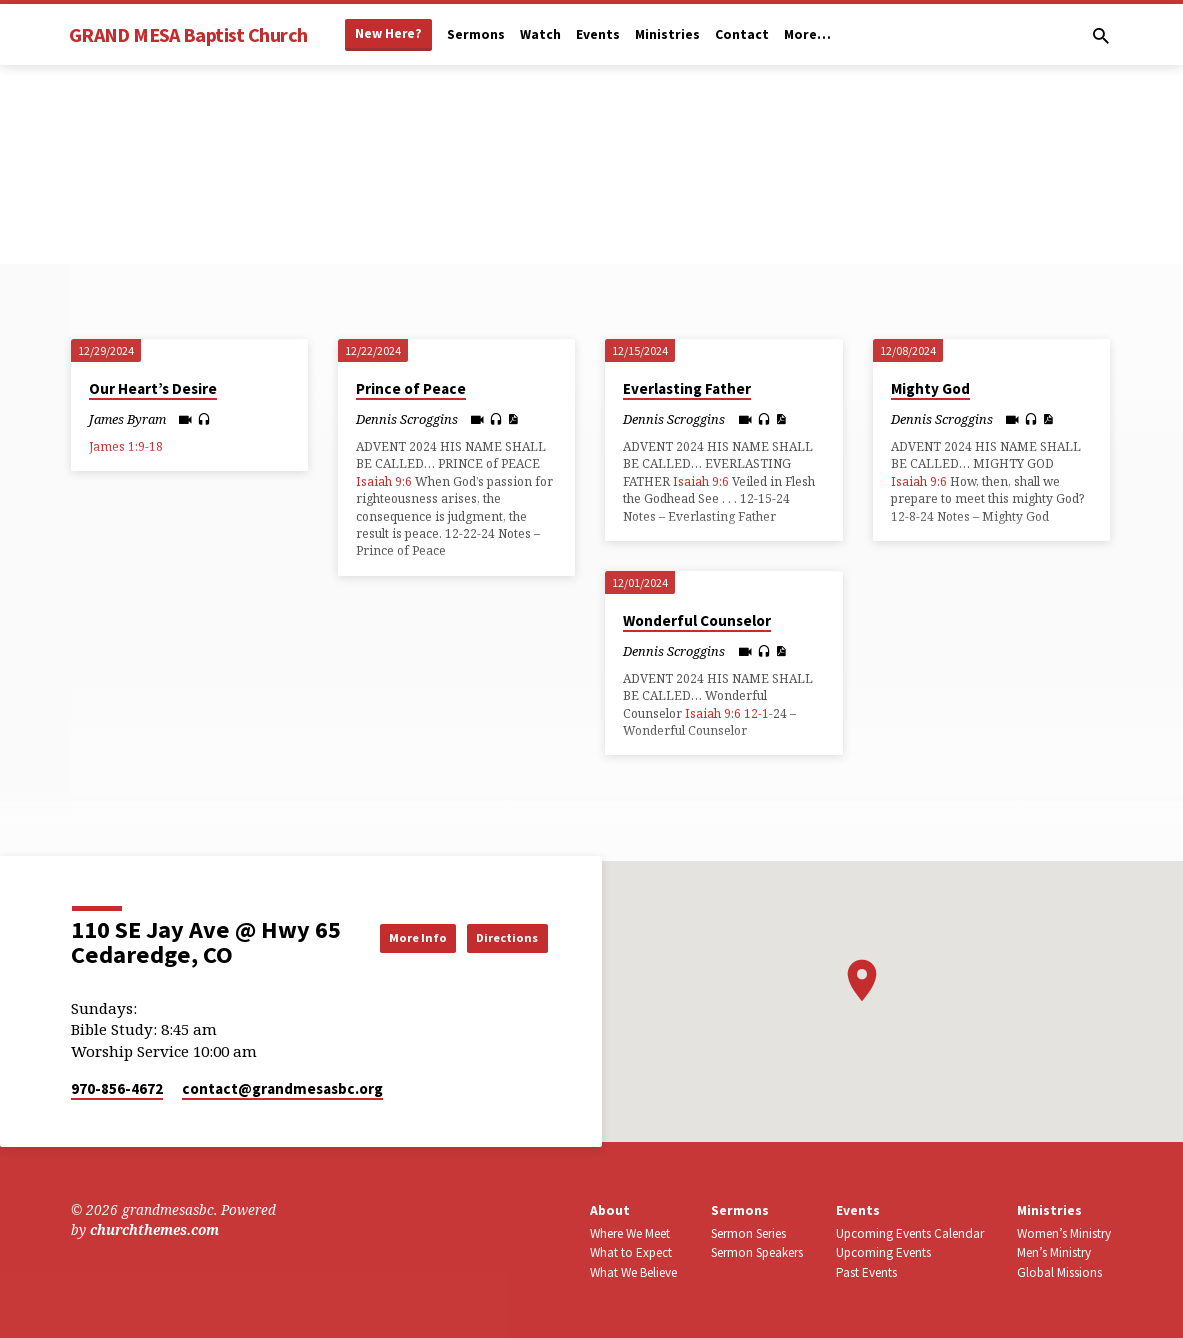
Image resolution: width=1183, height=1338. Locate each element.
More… (807, 34)
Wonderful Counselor (697, 620)
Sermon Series (748, 1233)
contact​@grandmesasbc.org (282, 1088)
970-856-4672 (117, 1088)
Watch (540, 34)
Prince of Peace (411, 388)
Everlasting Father (687, 388)
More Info (497, 917)
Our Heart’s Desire (153, 388)
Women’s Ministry (1064, 1233)
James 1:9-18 (126, 446)
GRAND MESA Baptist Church (188, 34)
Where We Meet (630, 1233)
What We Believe (633, 1272)
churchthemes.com (154, 1229)
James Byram (127, 419)
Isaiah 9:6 (384, 481)
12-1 (756, 713)
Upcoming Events (883, 1252)
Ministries (667, 34)
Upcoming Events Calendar (910, 1233)
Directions (497, 957)
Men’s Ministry (1054, 1252)
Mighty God (930, 388)
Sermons (476, 34)
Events (598, 34)
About (610, 1210)
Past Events (866, 1272)
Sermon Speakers (757, 1252)
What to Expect (631, 1252)
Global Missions (1059, 1272)
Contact (742, 34)
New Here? (388, 33)
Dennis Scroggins (407, 419)
